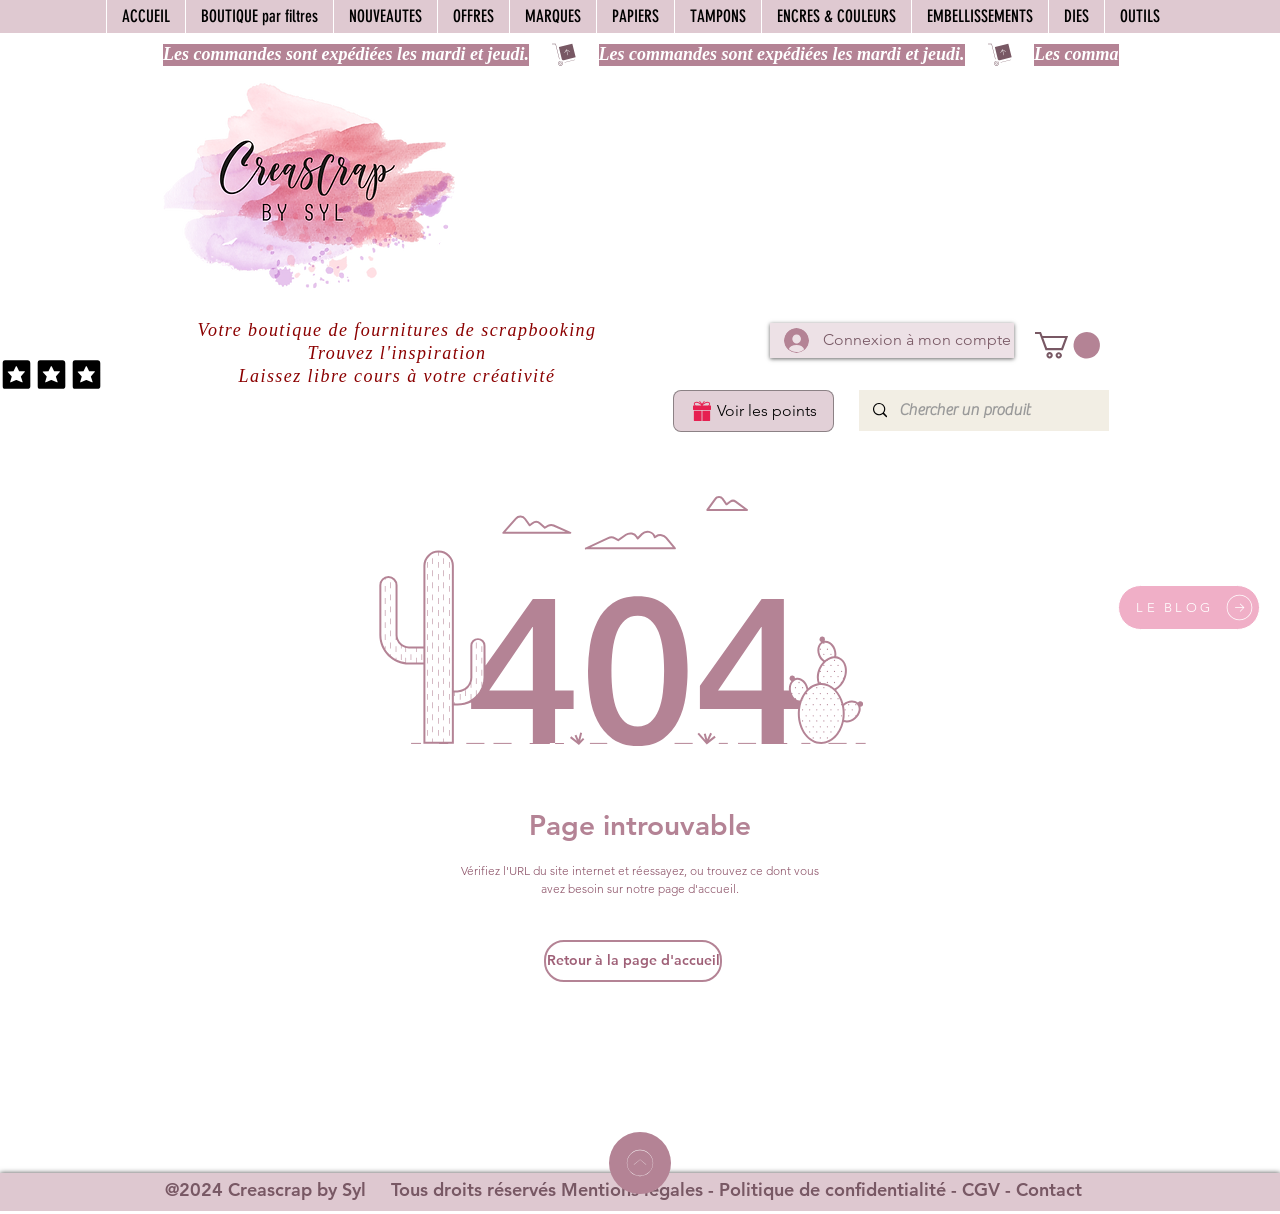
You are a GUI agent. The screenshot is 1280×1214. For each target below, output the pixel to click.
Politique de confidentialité (832, 1189)
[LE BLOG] (1189, 607)
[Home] (640, 1163)
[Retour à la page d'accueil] (633, 961)
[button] (1067, 345)
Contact (1049, 1189)
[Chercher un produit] (983, 410)
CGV (981, 1189)
